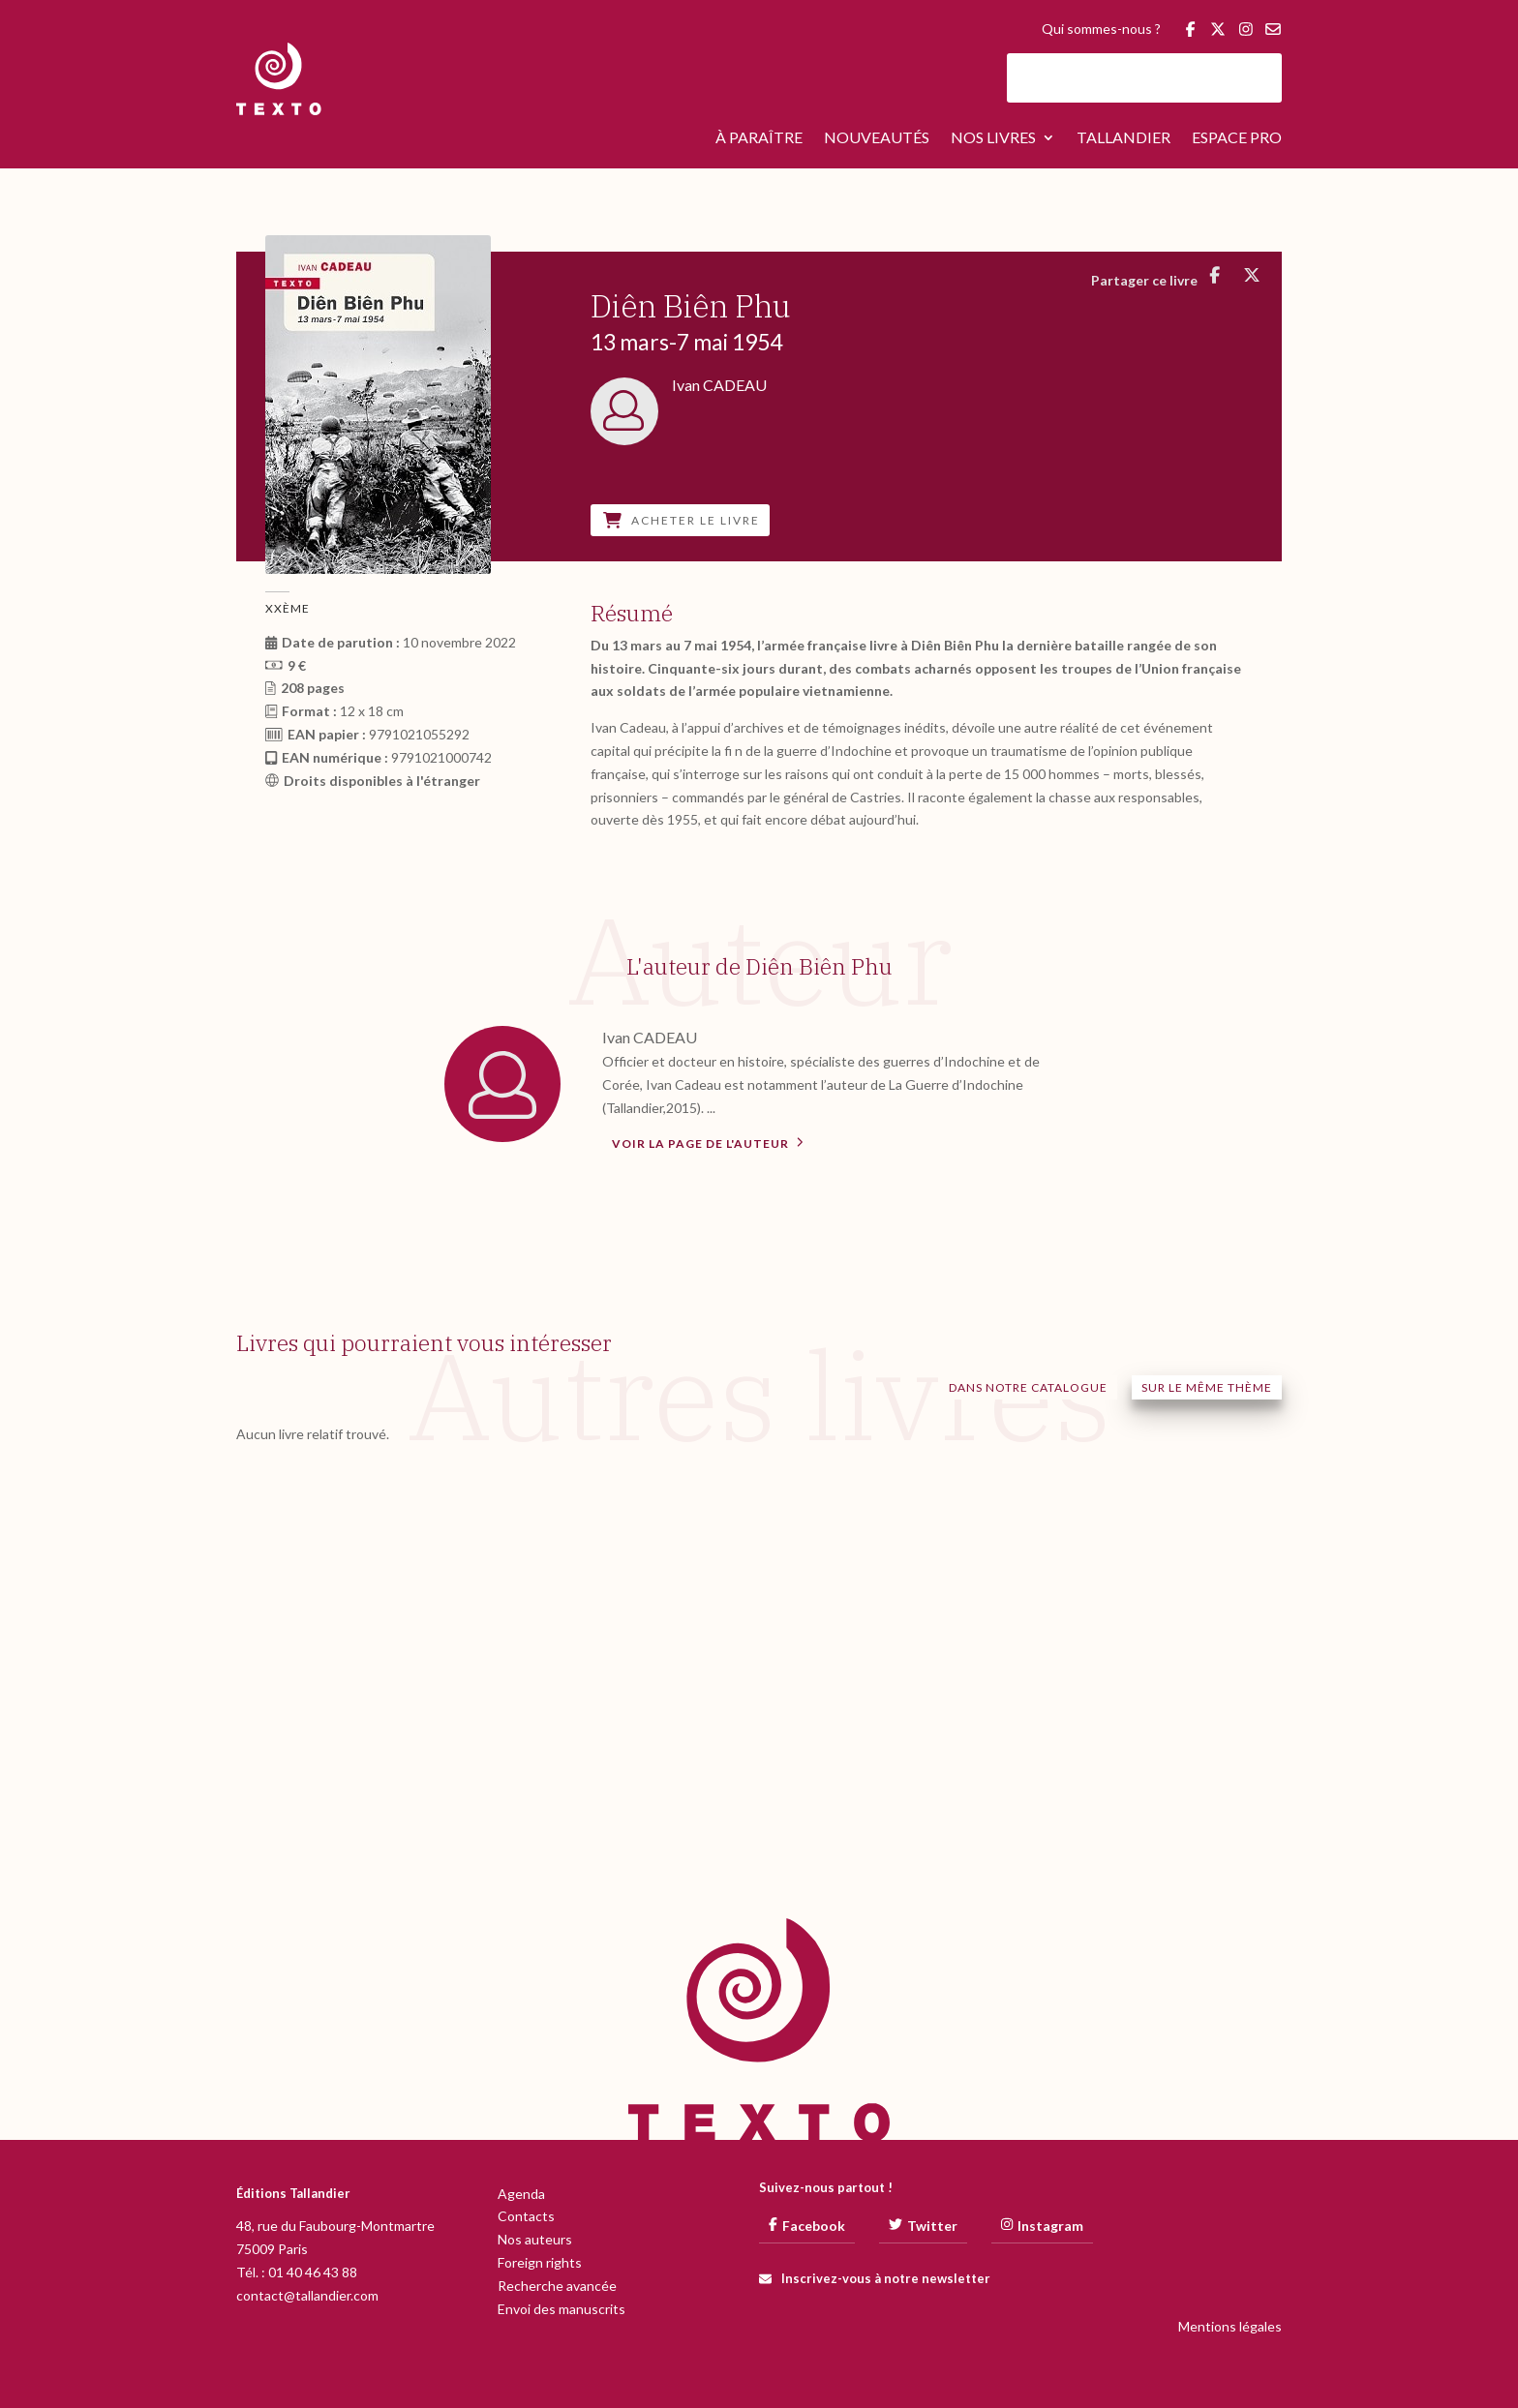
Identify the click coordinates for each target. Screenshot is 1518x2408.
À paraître (759, 138)
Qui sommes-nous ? (1101, 29)
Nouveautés (876, 138)
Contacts (526, 2216)
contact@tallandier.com (307, 2295)
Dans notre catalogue (1028, 1387)
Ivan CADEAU (649, 1037)
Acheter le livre (681, 520)
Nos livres (993, 138)
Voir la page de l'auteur (708, 1142)
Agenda (521, 2193)
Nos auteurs (535, 2239)
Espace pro (1237, 138)
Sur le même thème (1206, 1387)
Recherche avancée (557, 2285)
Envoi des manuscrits (561, 2309)
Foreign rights (540, 2262)
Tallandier (1123, 138)
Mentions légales (1230, 2326)
